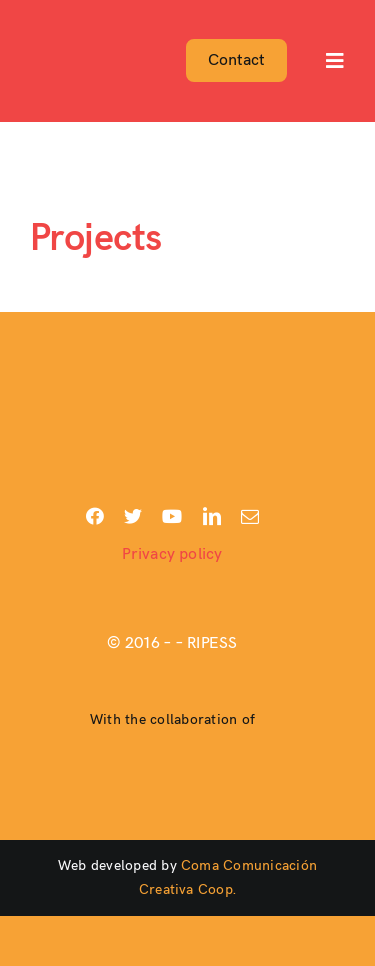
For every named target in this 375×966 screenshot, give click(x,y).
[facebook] (95, 516)
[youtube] (172, 516)
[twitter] (133, 516)
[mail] (250, 516)
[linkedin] (212, 516)
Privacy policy (172, 554)
